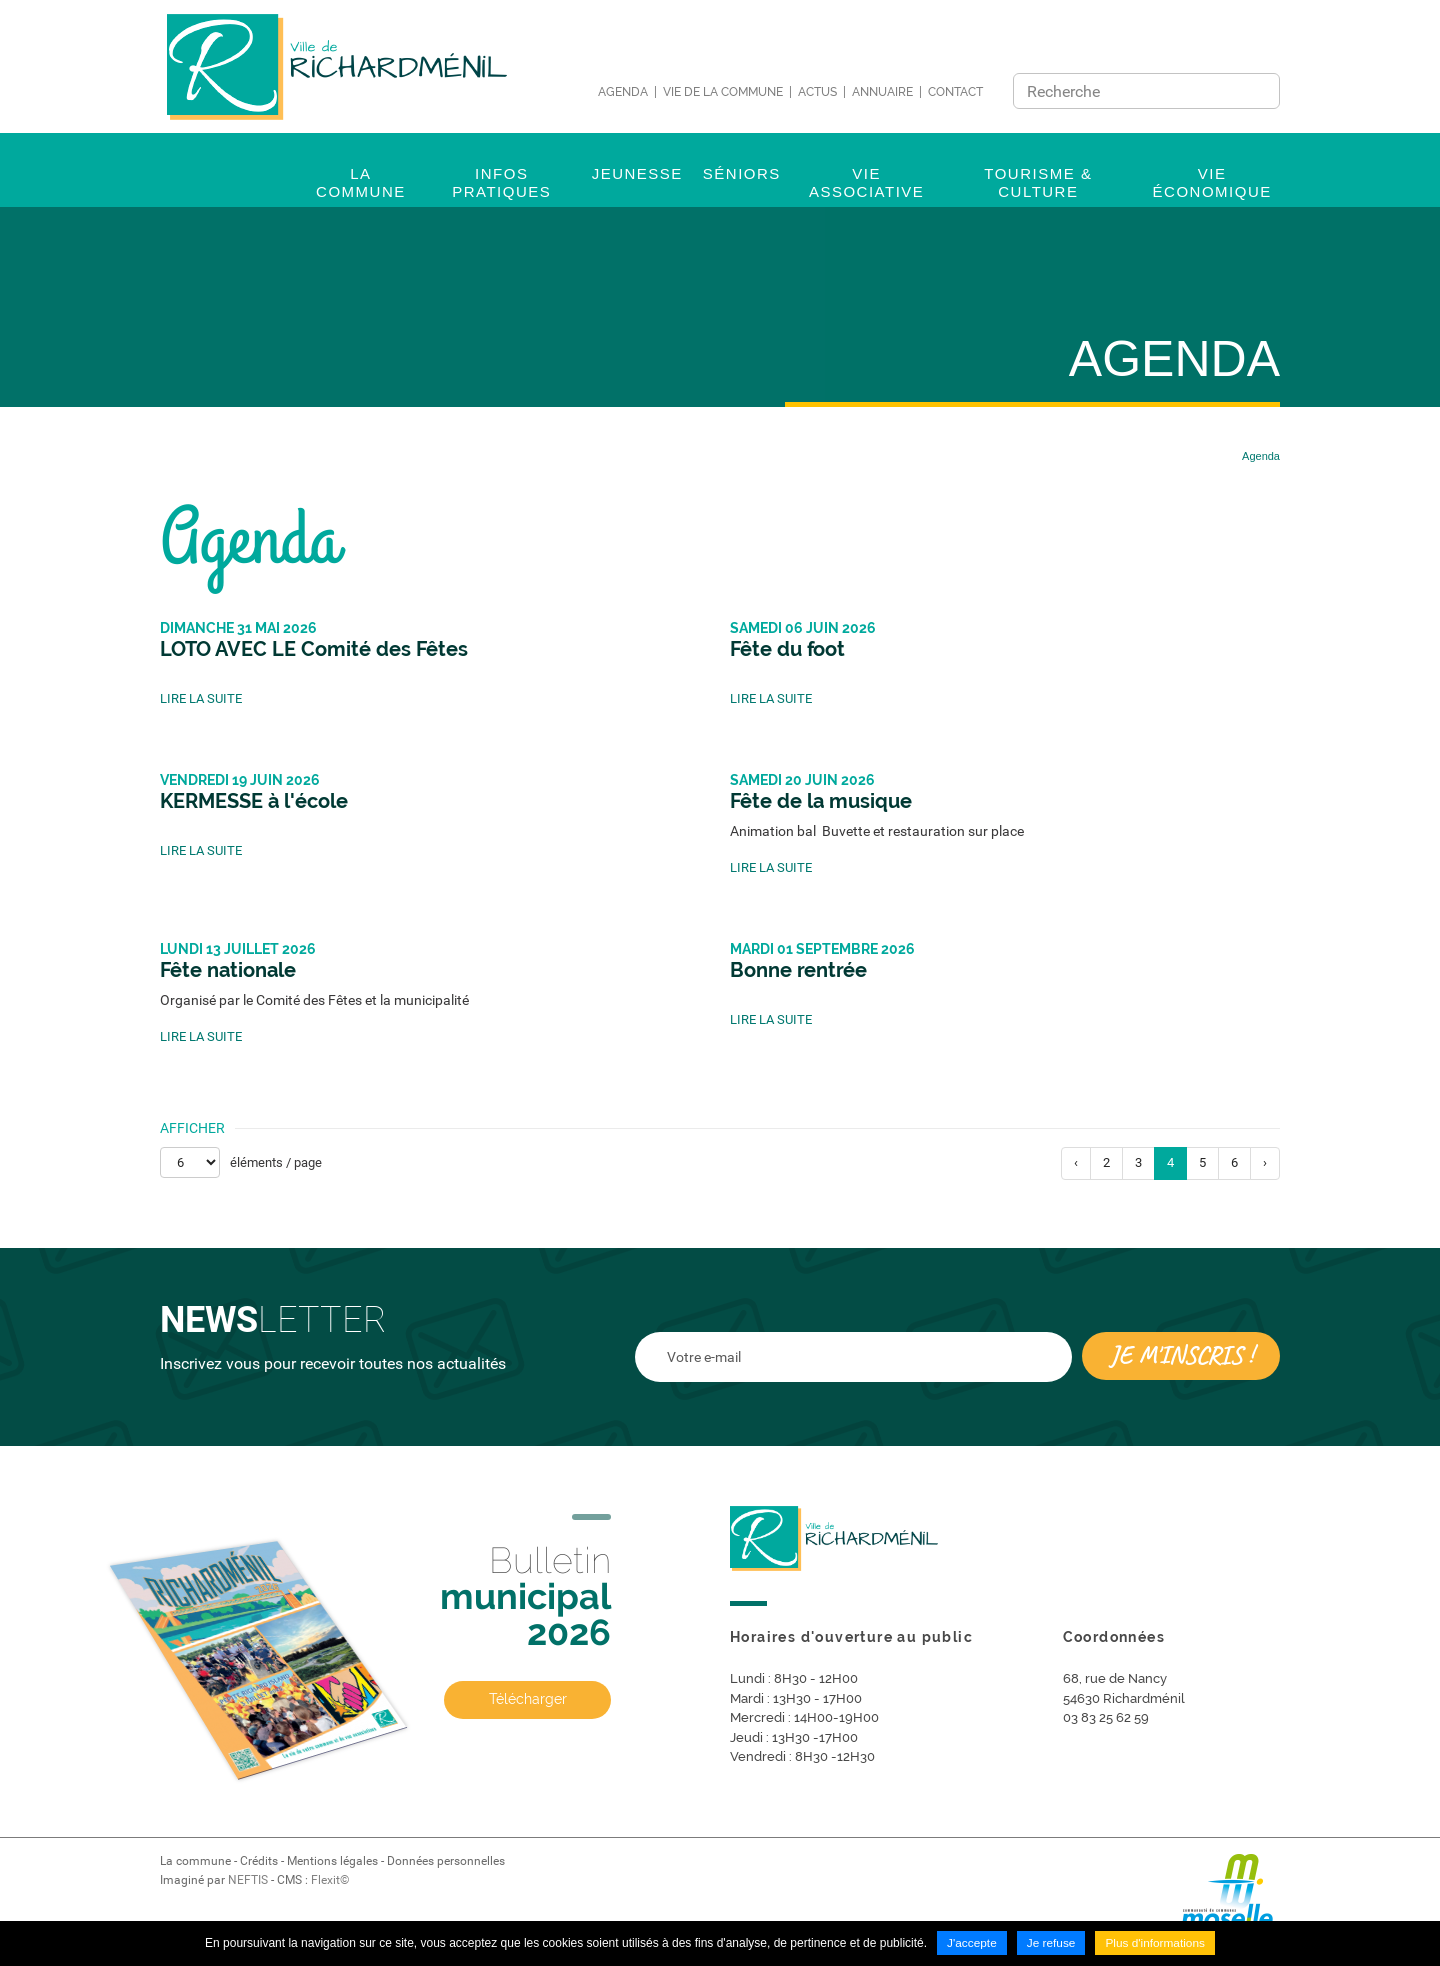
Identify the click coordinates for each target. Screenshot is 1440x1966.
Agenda (623, 92)
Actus (817, 92)
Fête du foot (787, 649)
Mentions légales (332, 1861)
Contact (955, 92)
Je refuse (1050, 1944)
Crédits (259, 1861)
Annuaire (882, 92)
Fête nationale (228, 970)
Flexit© (330, 1880)
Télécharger (528, 1701)
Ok (1259, 91)
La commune (195, 1861)
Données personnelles (446, 1861)
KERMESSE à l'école (254, 801)
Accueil (1192, 456)
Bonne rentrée (798, 970)
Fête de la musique (821, 801)
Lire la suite (201, 698)
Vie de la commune (723, 92)
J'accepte (971, 1944)
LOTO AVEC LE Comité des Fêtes (314, 649)
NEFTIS (248, 1880)
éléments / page (276, 1162)
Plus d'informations (1155, 1944)
